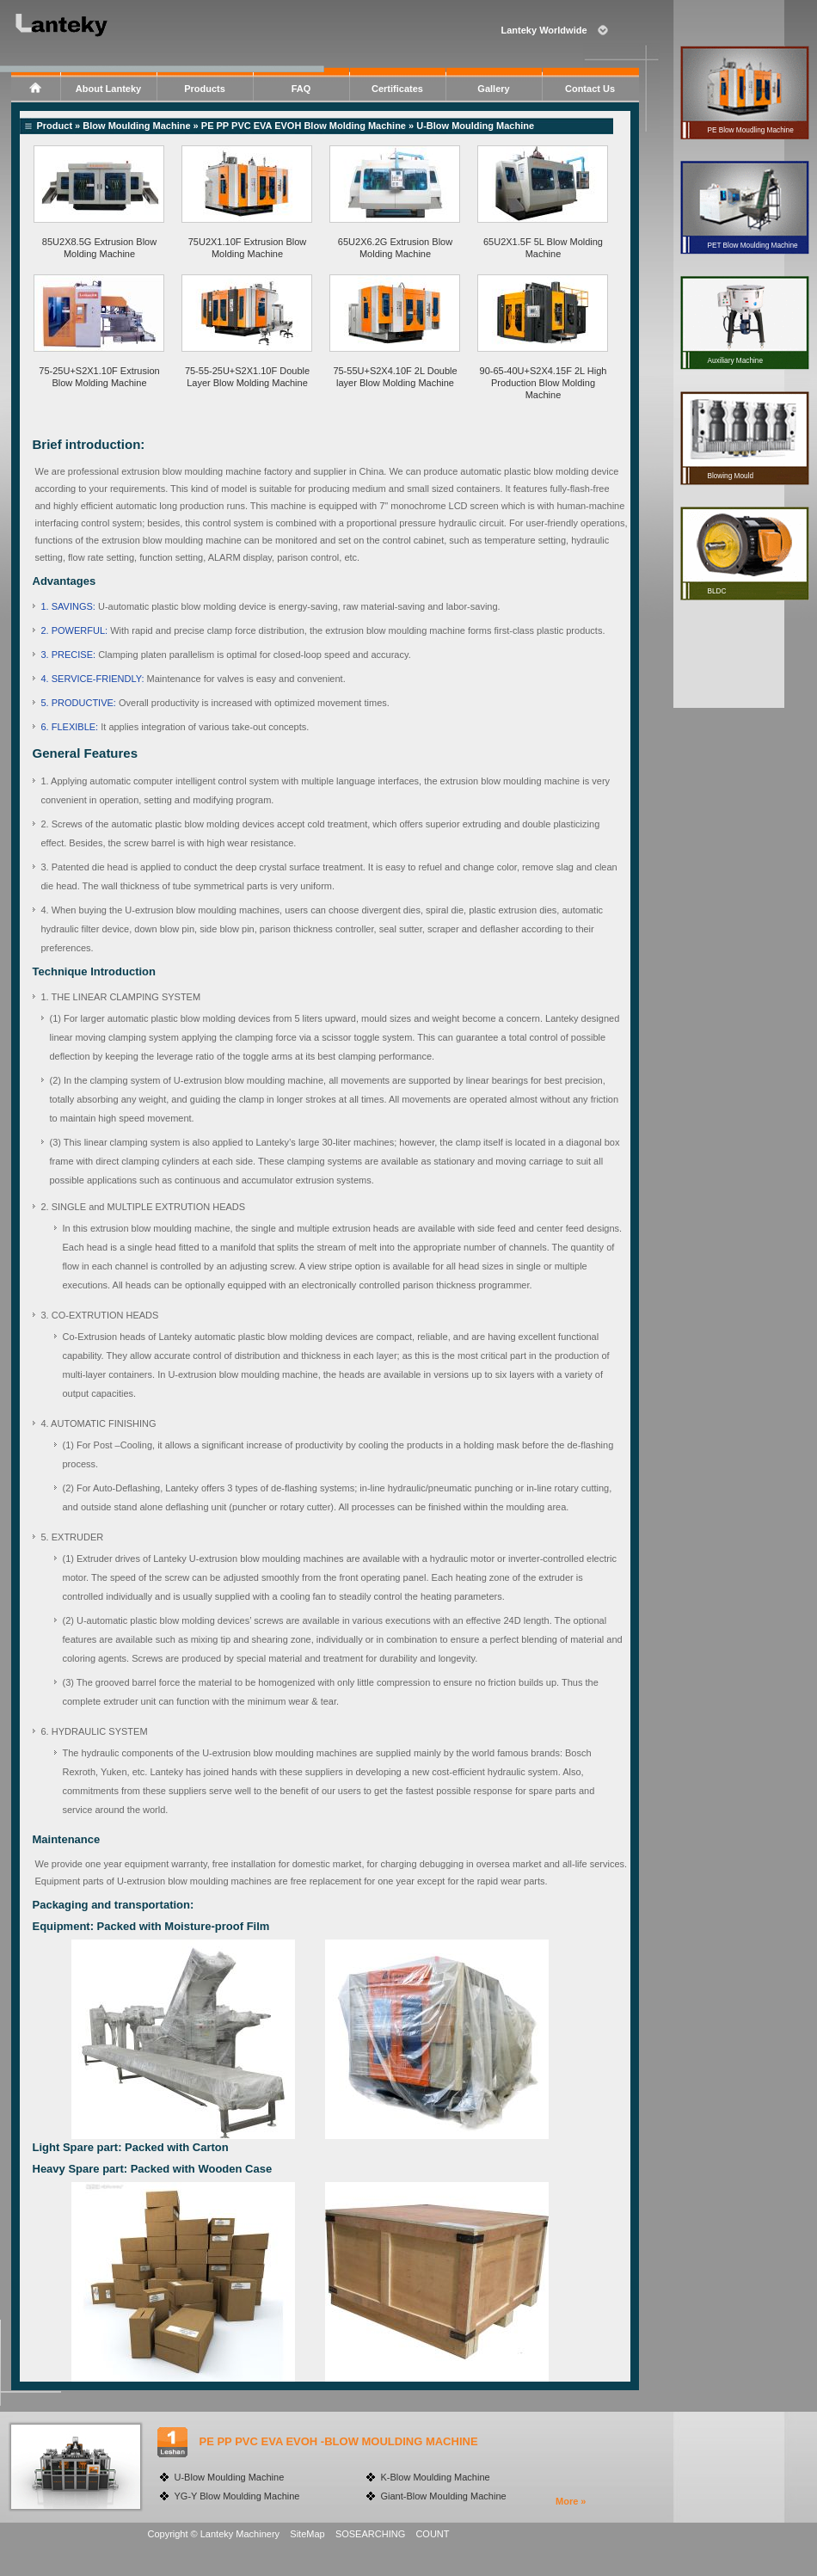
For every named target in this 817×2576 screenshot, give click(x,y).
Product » (60, 125)
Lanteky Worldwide (544, 30)
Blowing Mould (730, 476)
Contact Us (590, 88)
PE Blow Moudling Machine (750, 130)
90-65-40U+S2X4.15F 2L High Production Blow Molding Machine (543, 383)
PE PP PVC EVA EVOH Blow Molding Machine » (308, 125)
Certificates (397, 88)
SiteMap (307, 2534)
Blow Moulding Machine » (142, 125)
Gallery (493, 88)
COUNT (432, 2534)
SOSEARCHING (370, 2534)
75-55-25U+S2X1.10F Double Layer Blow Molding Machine (247, 377)
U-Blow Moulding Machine (230, 2477)
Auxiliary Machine (735, 361)
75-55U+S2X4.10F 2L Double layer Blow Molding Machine (395, 377)
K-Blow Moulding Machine (435, 2477)
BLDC (716, 591)
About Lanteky (108, 88)
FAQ (301, 88)
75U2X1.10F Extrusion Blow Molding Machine (247, 248)
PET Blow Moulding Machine (752, 245)
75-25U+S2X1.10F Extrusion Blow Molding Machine (99, 377)
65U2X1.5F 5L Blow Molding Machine (543, 248)
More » (571, 2501)
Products (204, 88)
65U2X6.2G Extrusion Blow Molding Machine (395, 248)
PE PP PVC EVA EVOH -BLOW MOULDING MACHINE (339, 2441)
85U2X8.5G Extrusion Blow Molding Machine (99, 248)
